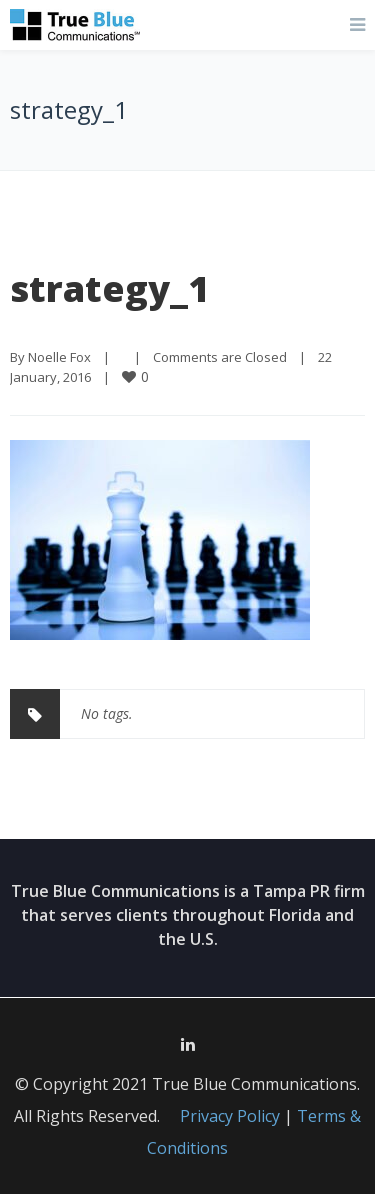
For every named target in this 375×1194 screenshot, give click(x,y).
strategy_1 (109, 288)
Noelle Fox (59, 357)
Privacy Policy (230, 1116)
